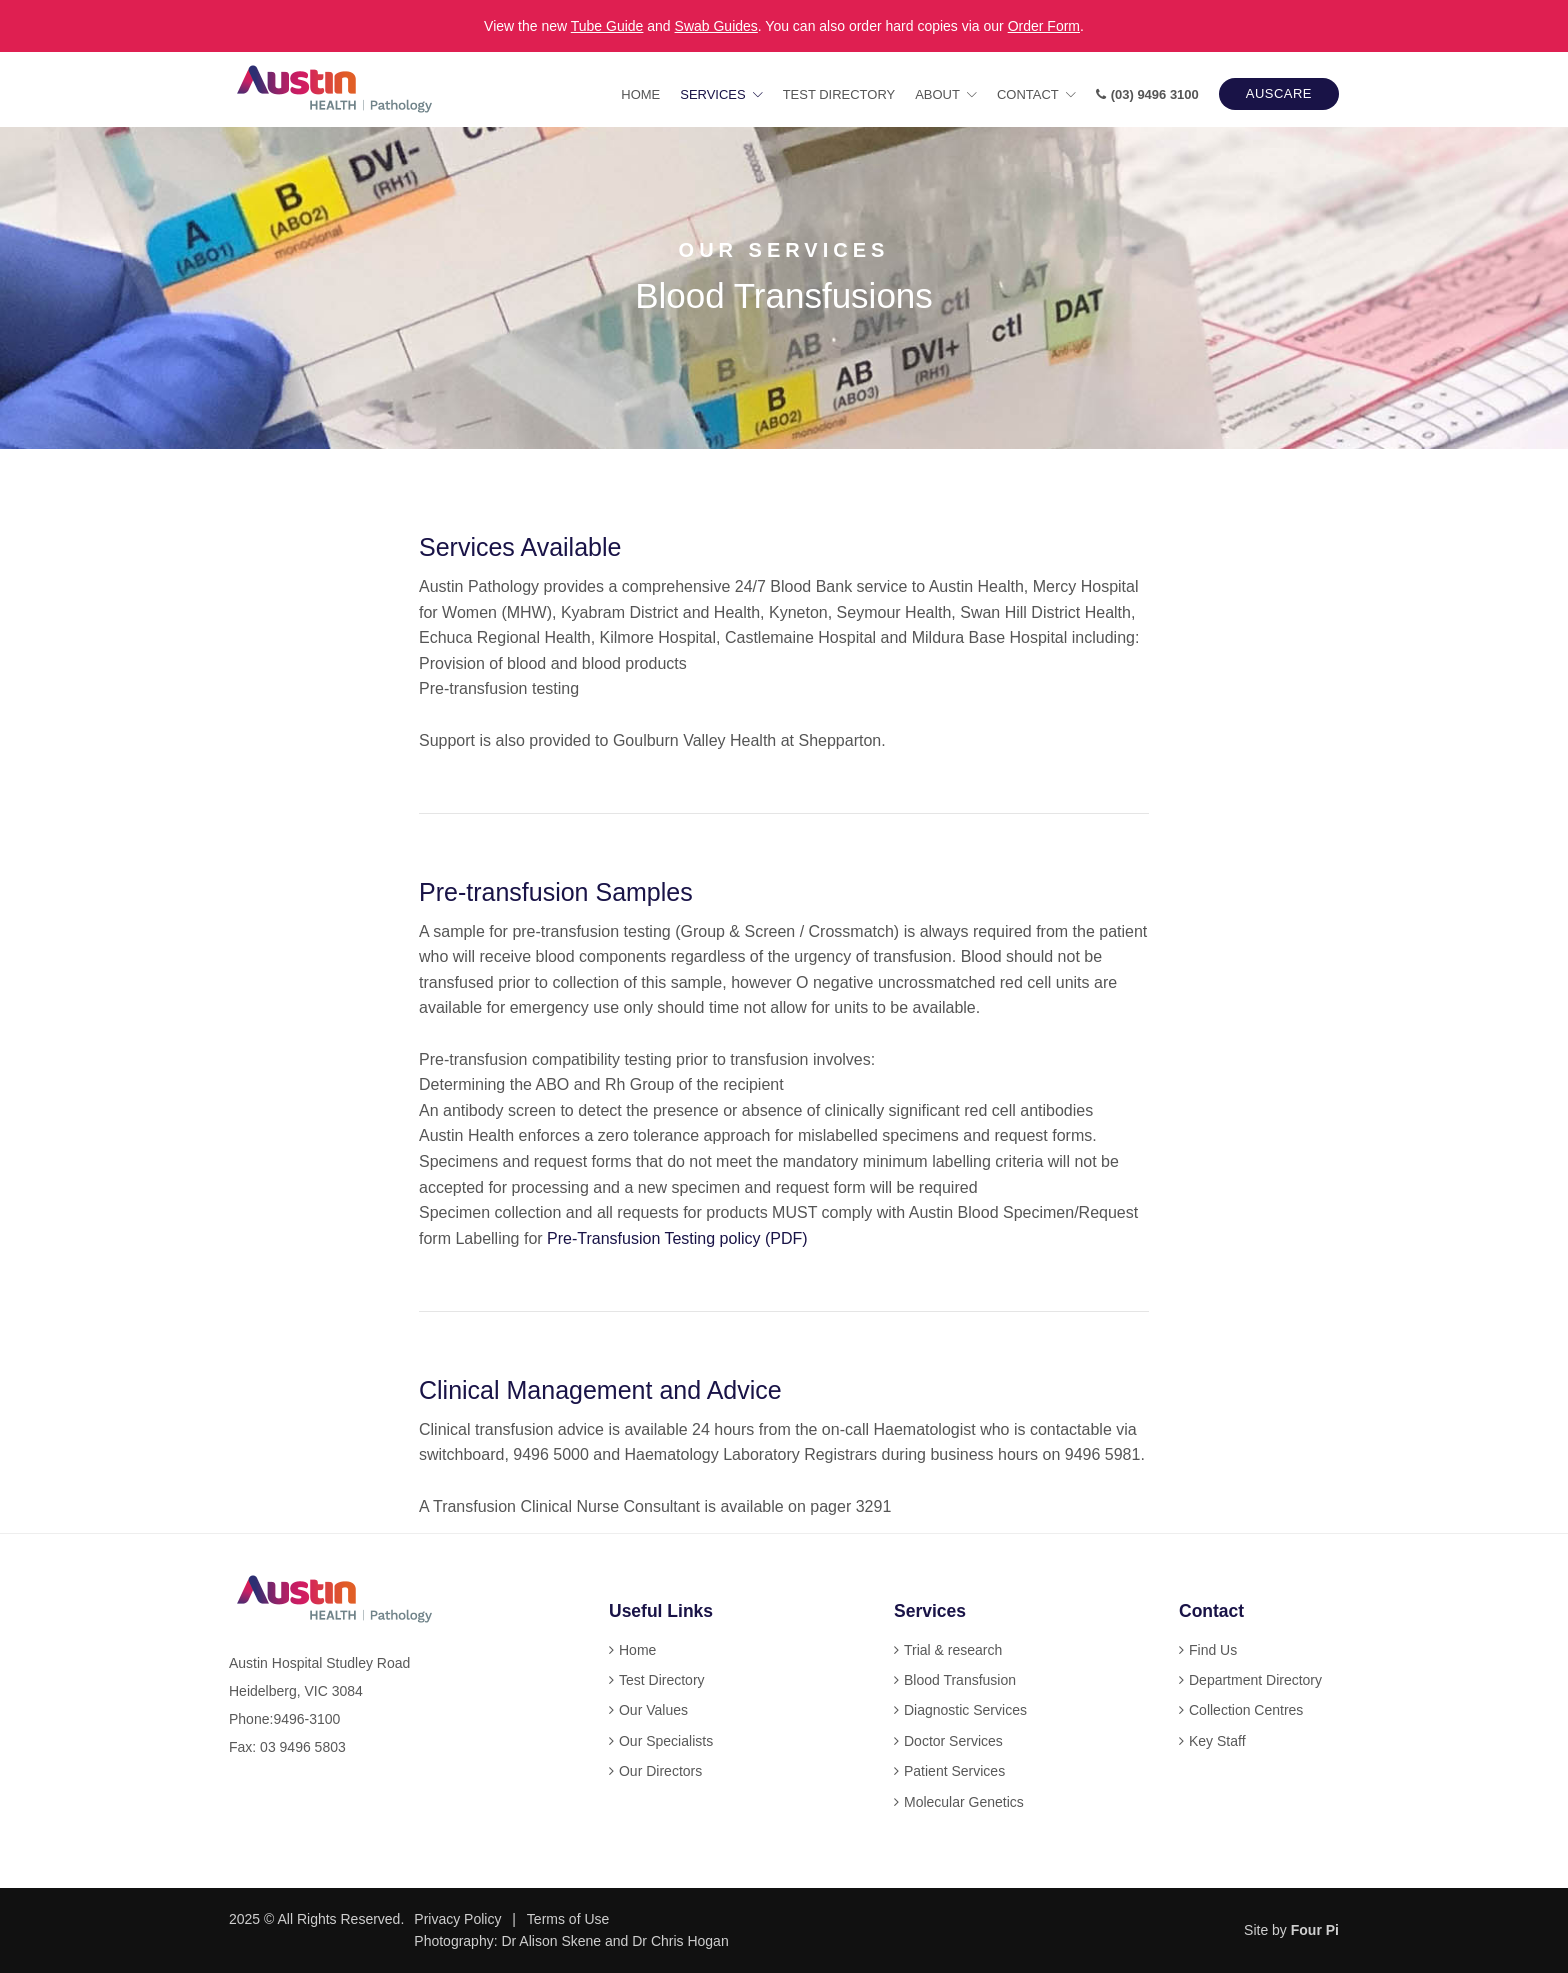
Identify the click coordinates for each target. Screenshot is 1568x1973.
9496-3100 (306, 1719)
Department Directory (1255, 1680)
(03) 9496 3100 (1147, 94)
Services (712, 94)
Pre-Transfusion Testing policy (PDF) (677, 1238)
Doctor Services (953, 1741)
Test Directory (839, 94)
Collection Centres (1246, 1710)
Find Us (1213, 1650)
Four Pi (1315, 1930)
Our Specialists (666, 1741)
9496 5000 (551, 1454)
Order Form (1044, 26)
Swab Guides (716, 26)
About (937, 94)
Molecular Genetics (964, 1802)
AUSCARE (1279, 93)
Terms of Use (568, 1919)
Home (640, 94)
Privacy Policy (457, 1919)
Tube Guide (607, 26)
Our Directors (660, 1771)
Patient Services (954, 1771)
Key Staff (1217, 1741)
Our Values (653, 1710)
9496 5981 (1103, 1454)
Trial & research (953, 1650)
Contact (1028, 94)
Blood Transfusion (960, 1680)
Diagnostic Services (965, 1710)
